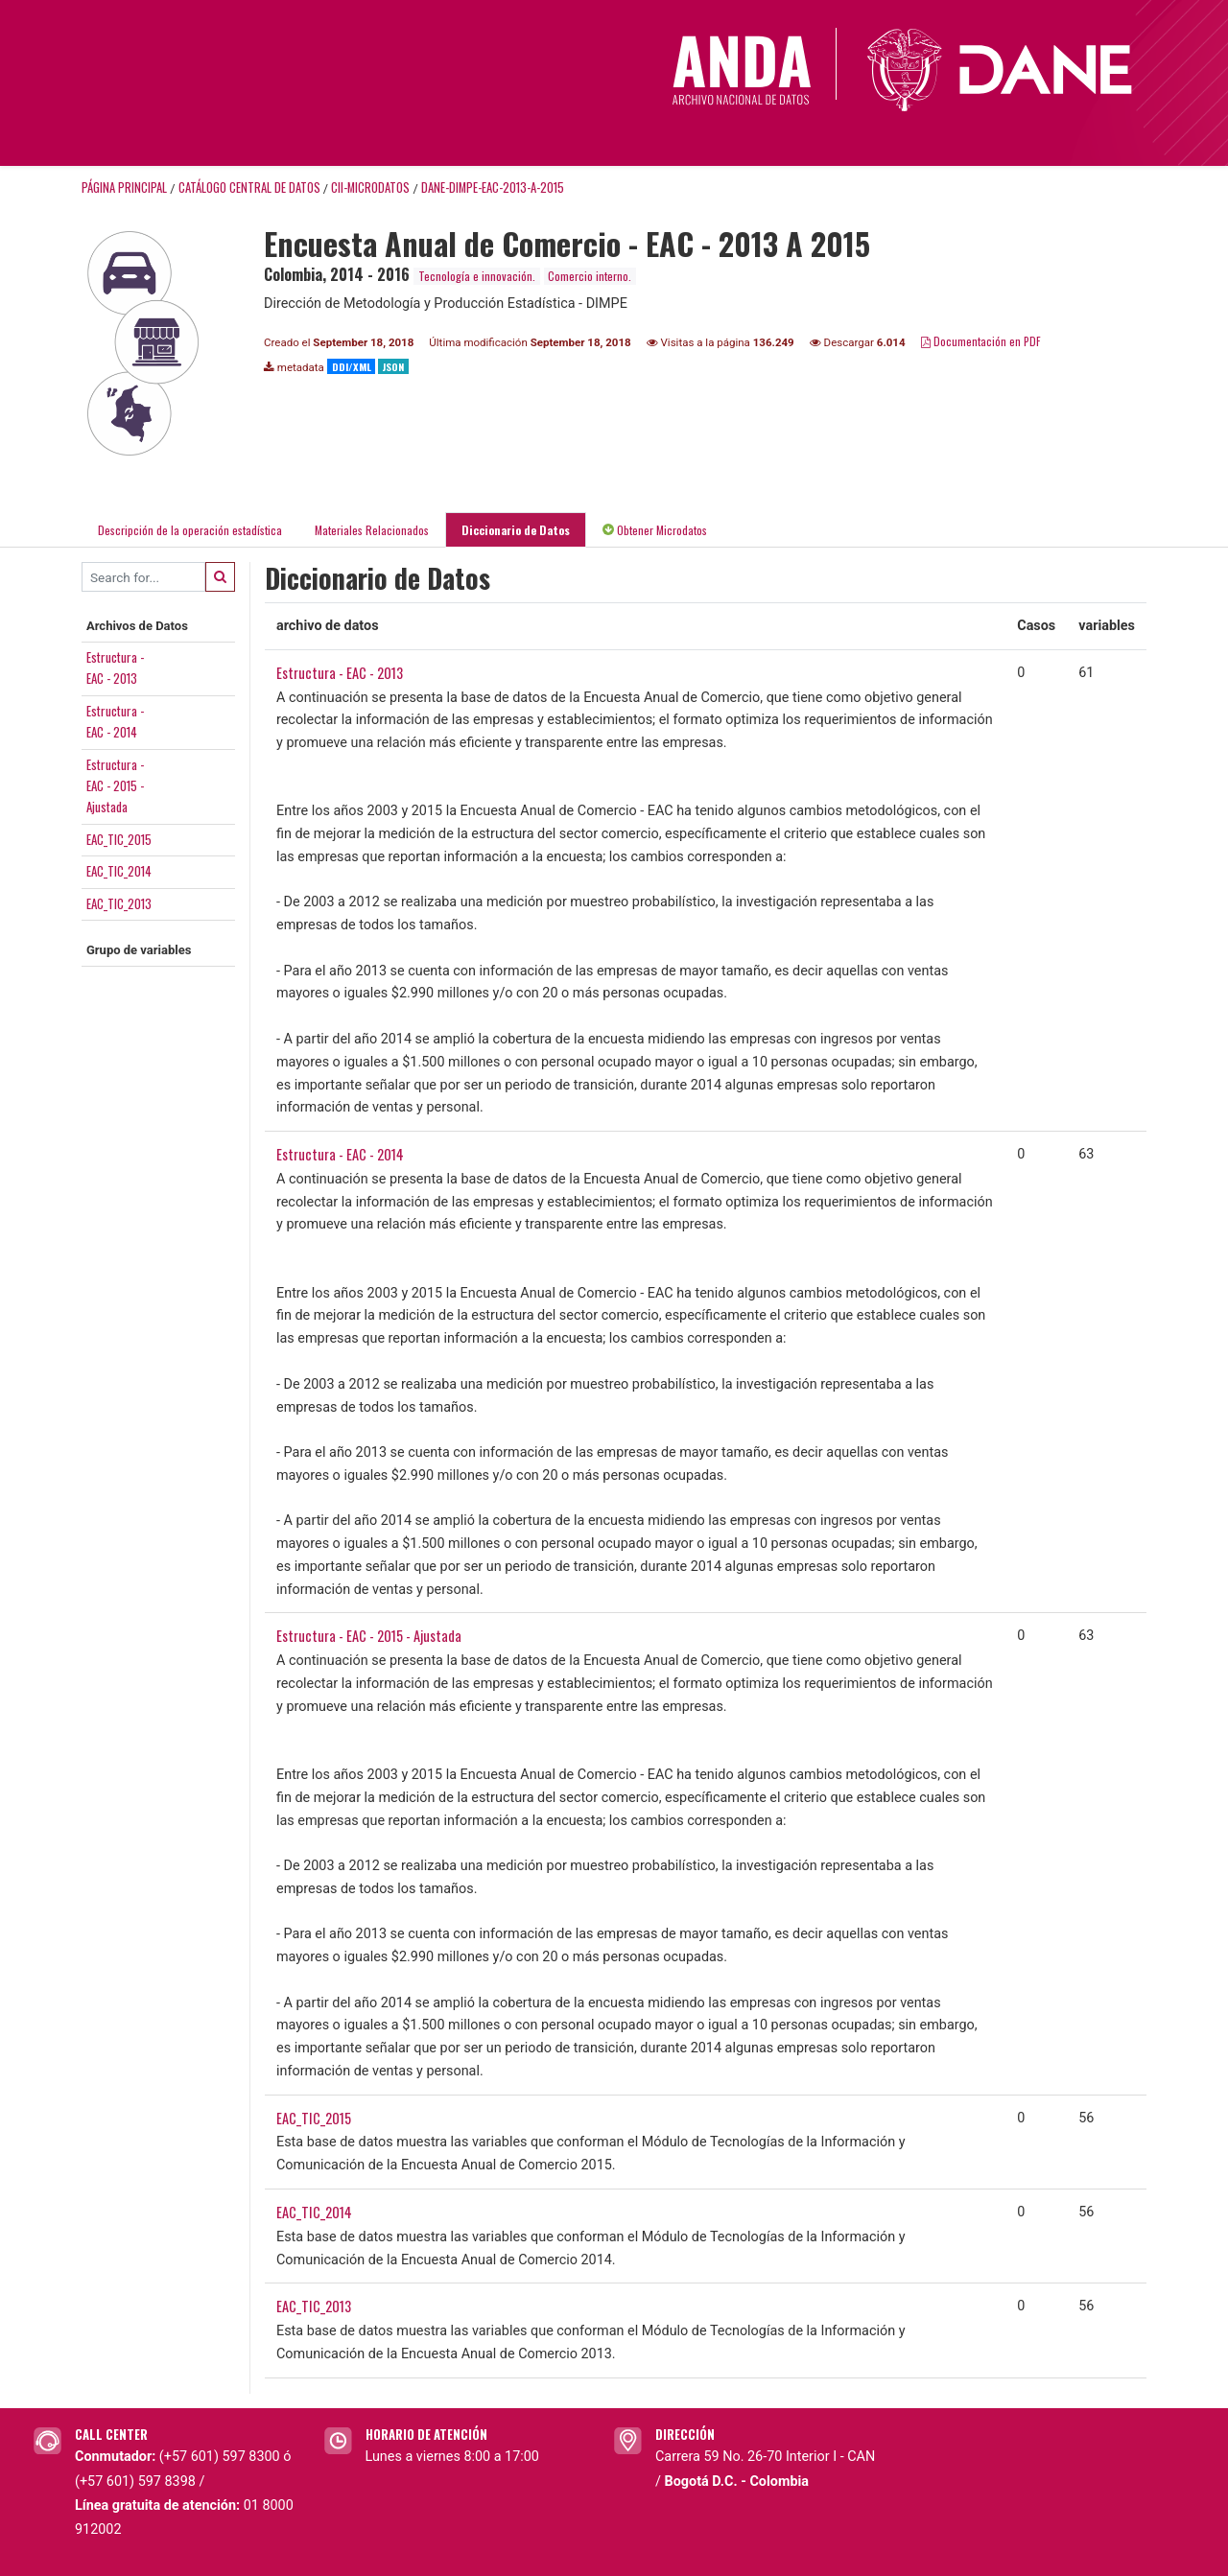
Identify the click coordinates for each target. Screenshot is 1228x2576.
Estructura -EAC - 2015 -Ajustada (115, 786)
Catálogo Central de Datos (249, 187)
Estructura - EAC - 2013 (339, 673)
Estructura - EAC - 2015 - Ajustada (368, 1636)
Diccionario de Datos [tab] (515, 530)
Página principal (124, 187)
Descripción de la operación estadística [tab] (190, 530)
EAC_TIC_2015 (119, 839)
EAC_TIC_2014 (119, 870)
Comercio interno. (589, 276)
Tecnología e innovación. (476, 276)
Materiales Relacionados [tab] (372, 530)
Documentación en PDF (981, 341)
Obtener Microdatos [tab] (654, 530)
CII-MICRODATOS (370, 187)
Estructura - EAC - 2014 (340, 1154)
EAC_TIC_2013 (119, 903)
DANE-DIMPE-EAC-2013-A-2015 (492, 187)
